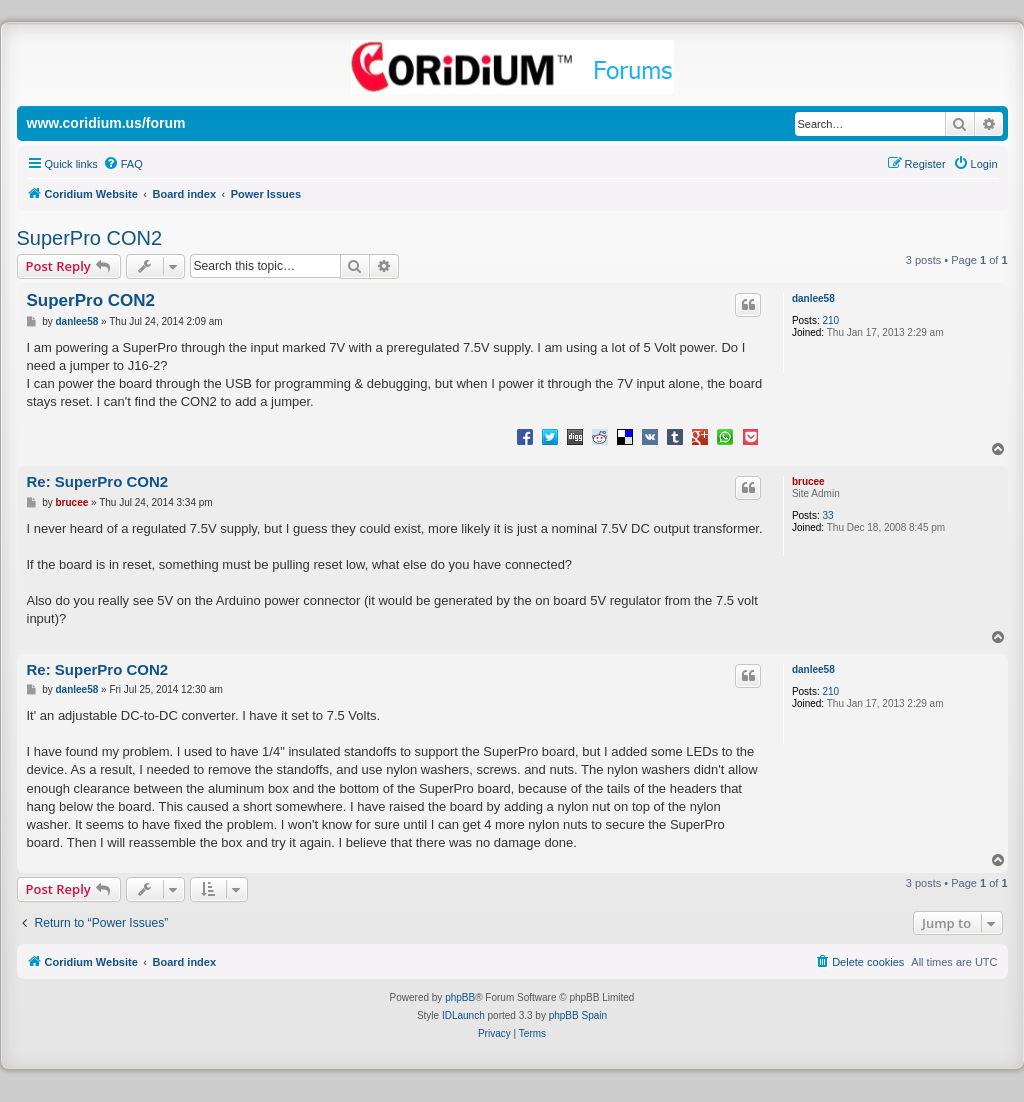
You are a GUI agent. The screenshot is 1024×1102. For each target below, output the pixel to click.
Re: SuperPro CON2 (98, 481)
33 (827, 515)
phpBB (460, 997)
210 (830, 320)
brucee (808, 481)
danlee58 (813, 298)
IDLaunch (463, 1015)
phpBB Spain (578, 1015)
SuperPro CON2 (90, 238)
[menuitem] (123, 164)
